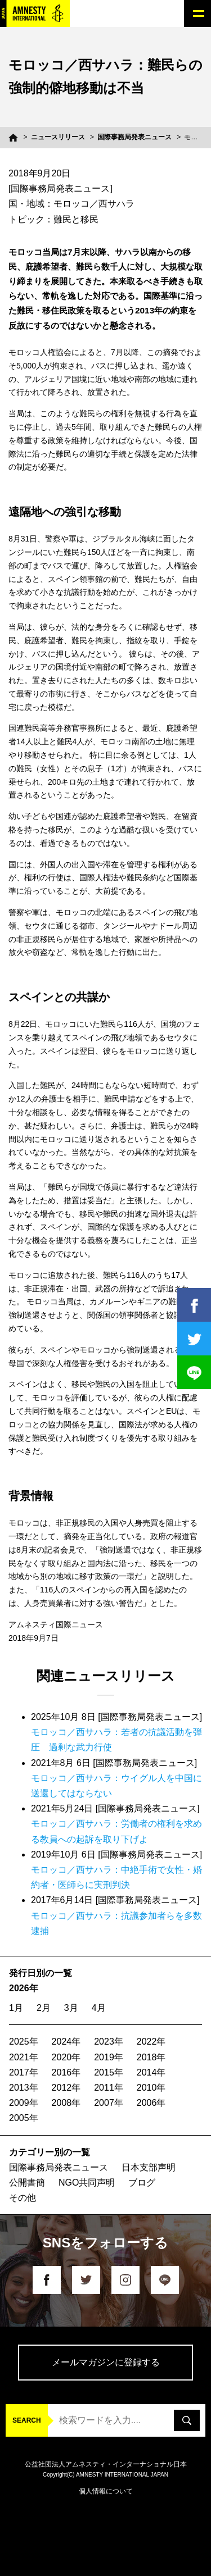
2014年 (151, 2072)
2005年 (23, 2118)
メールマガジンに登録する (106, 2362)
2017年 (23, 2072)
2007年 (108, 2103)
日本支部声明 (149, 2167)
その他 (22, 2197)
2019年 (108, 2057)
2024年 (66, 2041)
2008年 (66, 2103)
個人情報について (106, 2491)
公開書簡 (27, 2182)
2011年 (108, 2087)
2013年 (23, 2087)
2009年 (23, 2103)
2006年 (151, 2103)
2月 (44, 2008)
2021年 (23, 2057)
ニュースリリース (58, 137)
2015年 (108, 2072)
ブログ (141, 2182)
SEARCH (26, 2420)
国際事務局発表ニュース (134, 137)
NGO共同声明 (87, 2182)
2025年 (23, 2041)
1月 (16, 2008)
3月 (71, 2008)
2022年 (151, 2041)
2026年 (23, 1988)
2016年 (66, 2072)
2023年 (108, 2041)
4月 (99, 2008)
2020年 (66, 2057)
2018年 (151, 2057)
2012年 (66, 2087)
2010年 (151, 2087)
